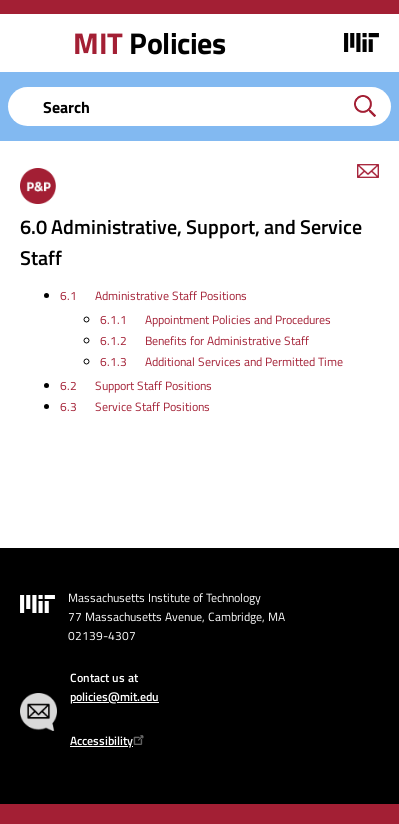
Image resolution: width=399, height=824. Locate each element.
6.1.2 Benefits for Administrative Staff (204, 340)
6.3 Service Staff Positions (135, 406)
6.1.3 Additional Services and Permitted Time (221, 361)
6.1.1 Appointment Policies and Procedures (215, 319)
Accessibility (109, 740)
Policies (149, 43)
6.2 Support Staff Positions (136, 385)
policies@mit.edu (114, 696)
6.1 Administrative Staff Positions (153, 295)
